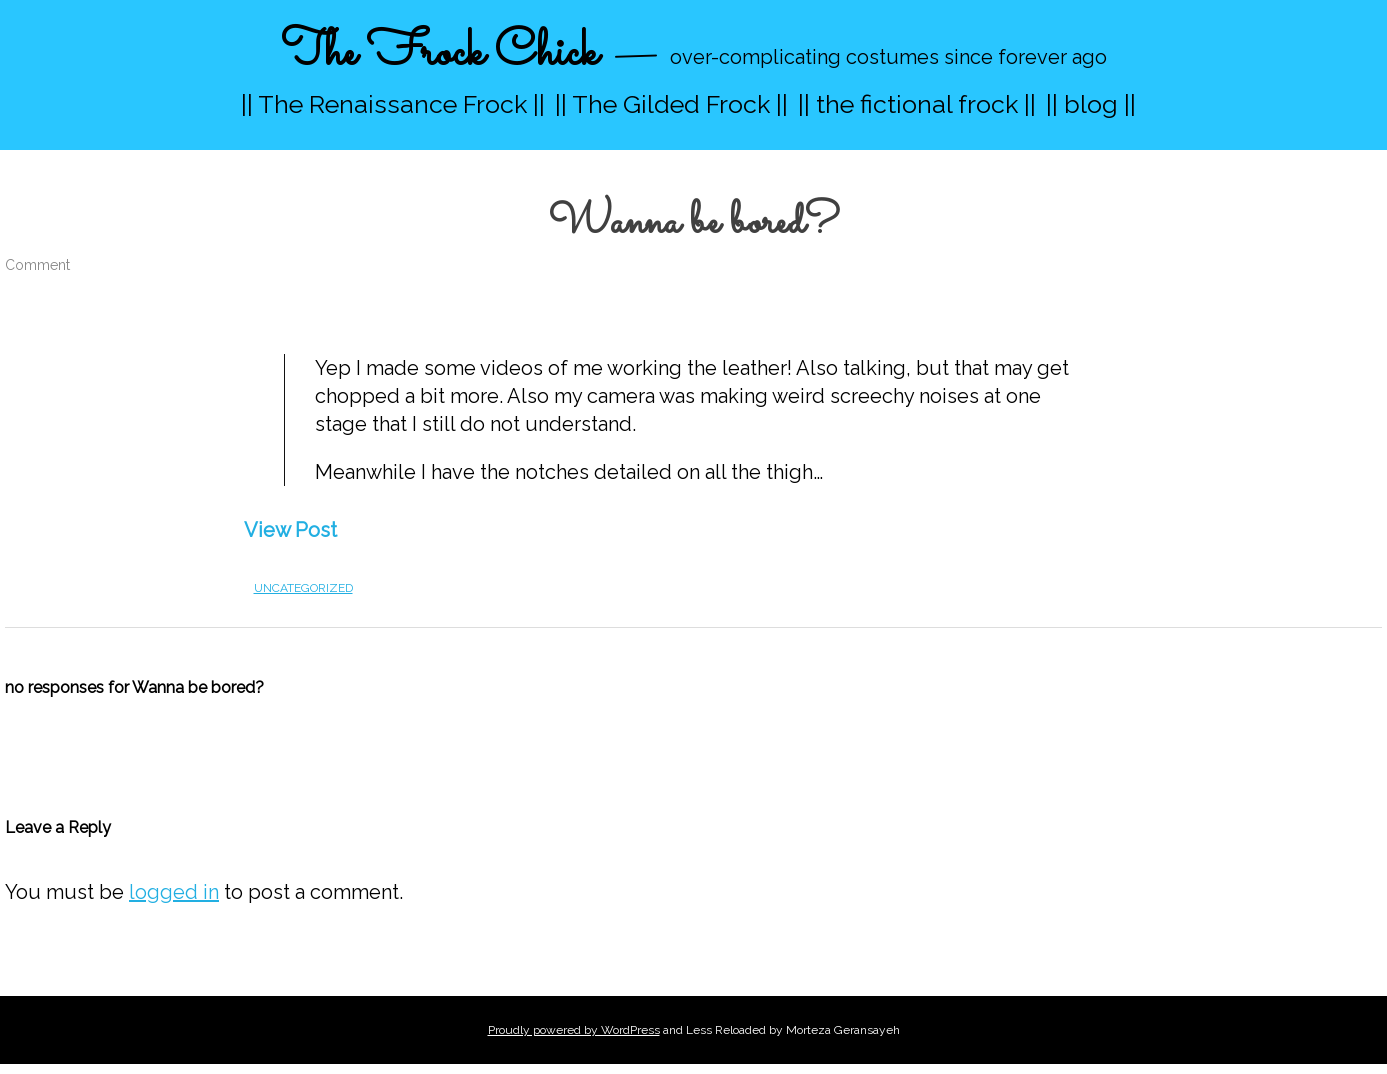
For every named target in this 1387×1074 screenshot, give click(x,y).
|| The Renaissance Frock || (393, 104)
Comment (37, 265)
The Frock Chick (439, 53)
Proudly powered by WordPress (574, 1030)
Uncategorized (303, 588)
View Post (290, 530)
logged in (174, 892)
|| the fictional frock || (917, 104)
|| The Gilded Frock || (671, 104)
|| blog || (1091, 104)
